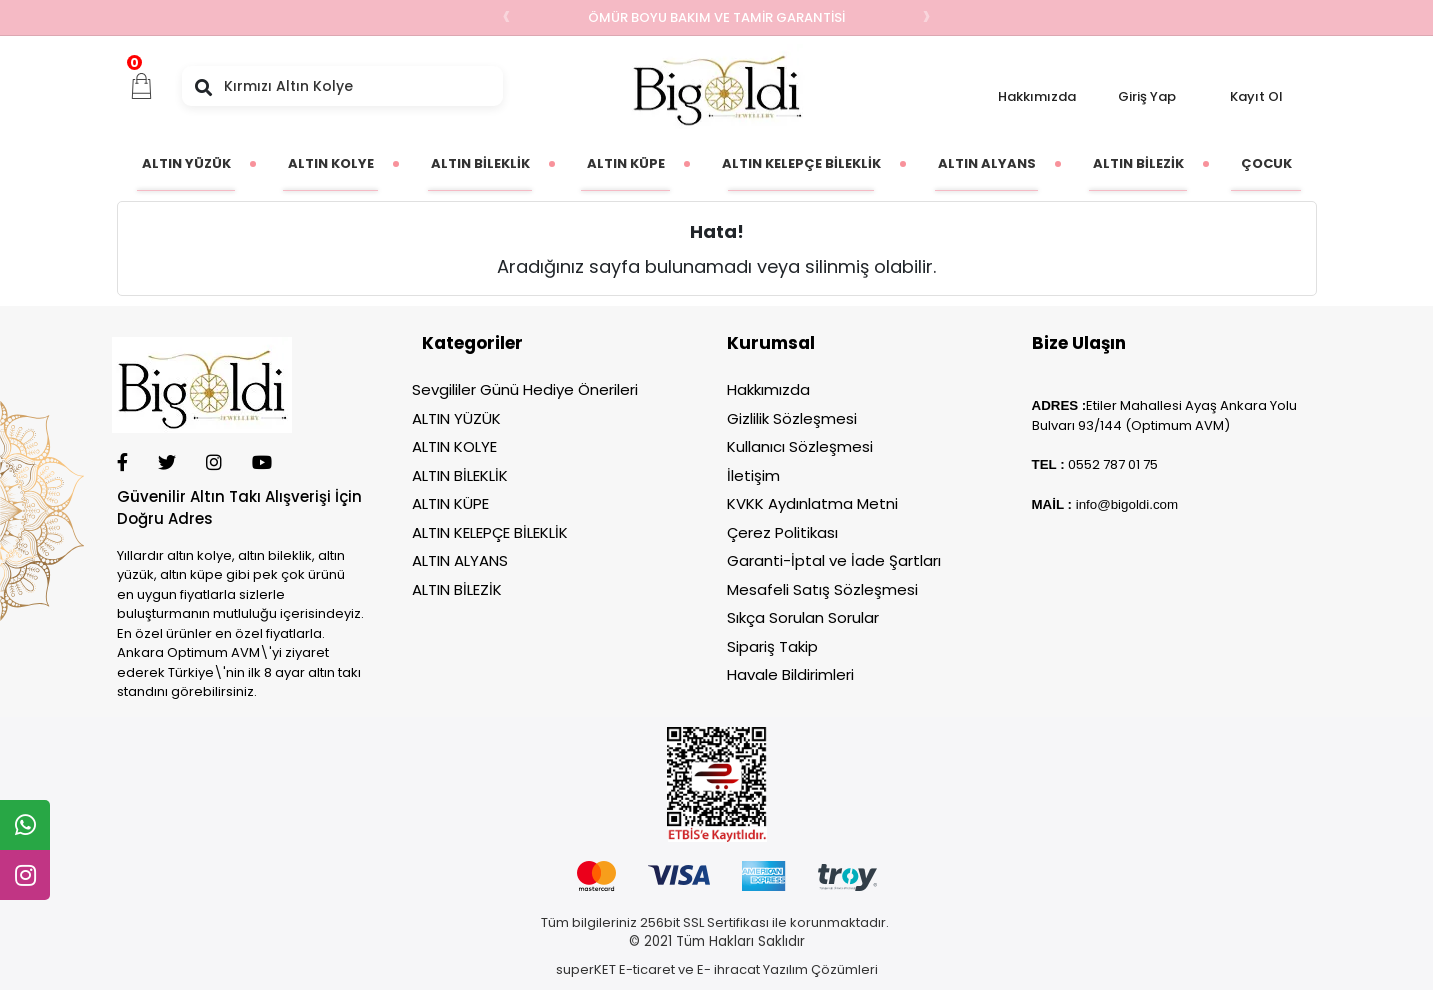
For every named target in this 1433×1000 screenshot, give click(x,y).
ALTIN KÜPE (450, 503)
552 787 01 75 (1117, 464)
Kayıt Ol (1256, 96)
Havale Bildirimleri (790, 674)
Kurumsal (771, 343)
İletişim (753, 475)
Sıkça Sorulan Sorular (803, 617)
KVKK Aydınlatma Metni (812, 503)
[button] (142, 86)
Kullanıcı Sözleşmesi (800, 446)
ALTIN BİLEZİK (457, 589)
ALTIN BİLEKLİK (460, 475)
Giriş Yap (1147, 96)
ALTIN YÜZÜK (456, 418)
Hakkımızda (1037, 96)
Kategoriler (472, 343)
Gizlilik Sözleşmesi (792, 418)
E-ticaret (647, 969)
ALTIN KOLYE (454, 446)
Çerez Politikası (782, 532)
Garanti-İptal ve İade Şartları (834, 560)
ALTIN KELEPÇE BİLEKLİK (490, 532)
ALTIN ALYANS (460, 560)
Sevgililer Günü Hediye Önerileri (525, 389)
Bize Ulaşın (1079, 343)
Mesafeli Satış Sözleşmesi (822, 589)
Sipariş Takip (772, 646)
